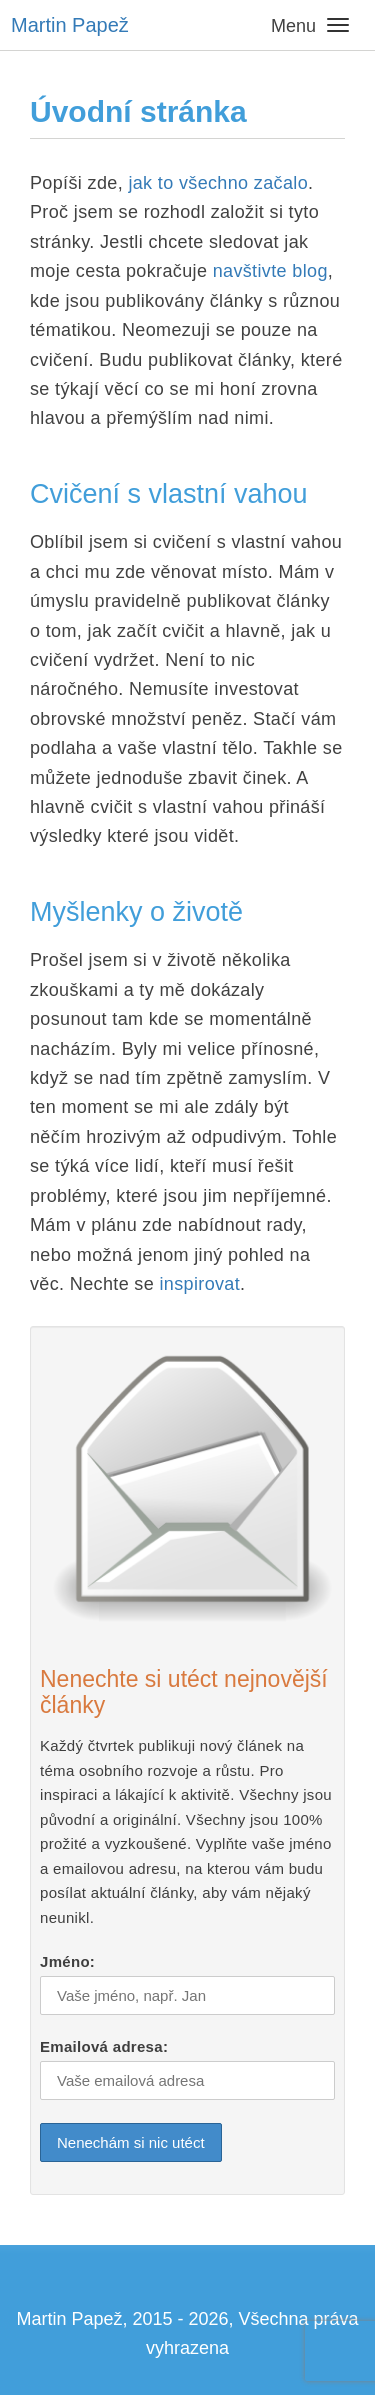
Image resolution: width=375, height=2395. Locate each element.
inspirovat (199, 1284)
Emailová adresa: (104, 2046)
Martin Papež (70, 25)
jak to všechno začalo (215, 183)
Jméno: (67, 1961)
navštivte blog (267, 271)
